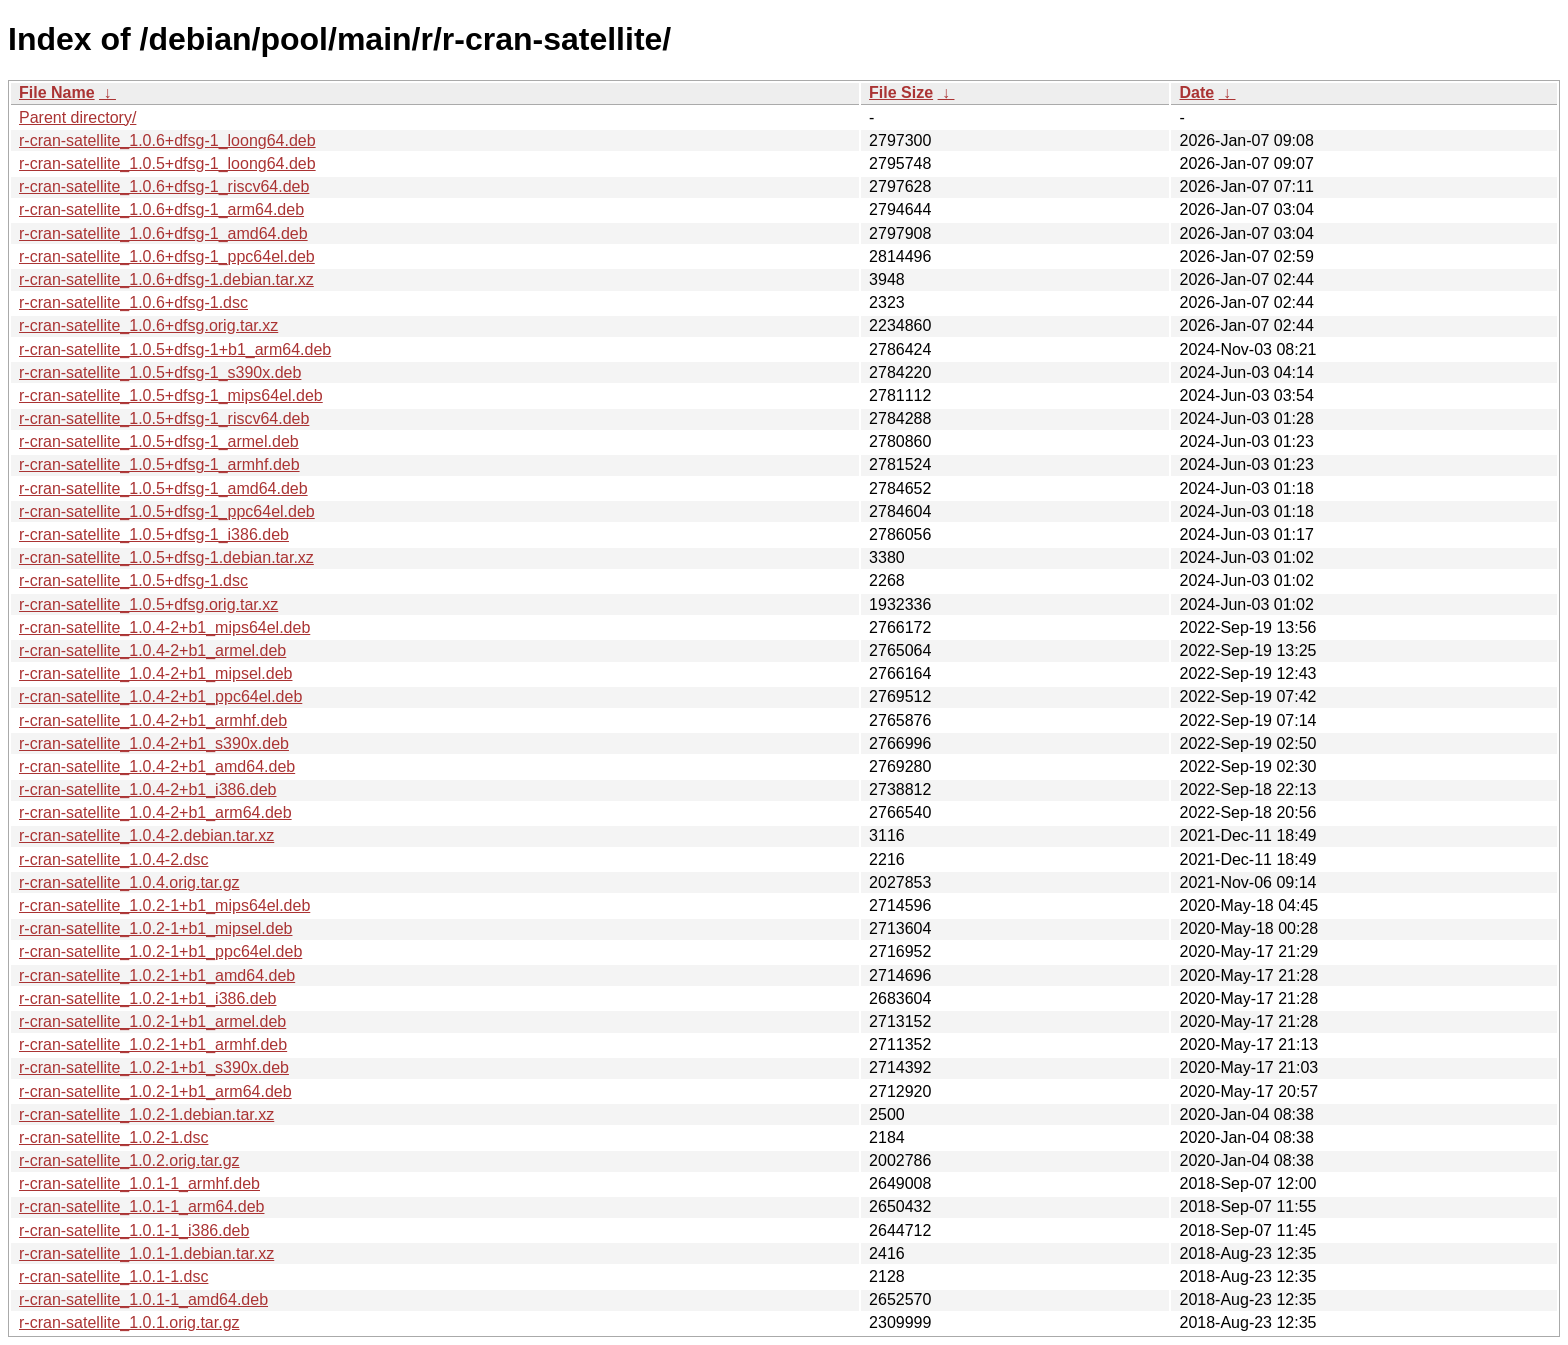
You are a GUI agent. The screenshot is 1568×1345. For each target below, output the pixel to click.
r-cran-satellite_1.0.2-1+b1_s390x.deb (154, 1067)
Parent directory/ (77, 117)
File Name (57, 92)
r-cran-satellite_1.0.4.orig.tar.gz (129, 882)
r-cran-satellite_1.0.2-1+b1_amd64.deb (157, 975)
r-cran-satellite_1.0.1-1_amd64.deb (143, 1299)
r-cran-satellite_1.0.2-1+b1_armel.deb (152, 1021)
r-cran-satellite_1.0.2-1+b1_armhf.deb (153, 1044)
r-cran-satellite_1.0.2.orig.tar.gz (129, 1160)
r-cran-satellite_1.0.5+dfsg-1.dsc (133, 580)
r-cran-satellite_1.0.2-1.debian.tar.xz (146, 1114)
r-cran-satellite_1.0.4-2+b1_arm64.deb (155, 812)
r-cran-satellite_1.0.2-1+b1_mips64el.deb (164, 905)
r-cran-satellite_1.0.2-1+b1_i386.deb (148, 998)
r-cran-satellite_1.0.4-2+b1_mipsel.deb (155, 673)
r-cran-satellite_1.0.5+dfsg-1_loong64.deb (167, 163)
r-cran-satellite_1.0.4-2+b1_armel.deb (152, 650)
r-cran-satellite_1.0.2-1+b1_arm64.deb (155, 1091)
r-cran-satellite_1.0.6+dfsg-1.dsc (133, 302)
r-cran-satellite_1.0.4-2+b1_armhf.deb (153, 720)
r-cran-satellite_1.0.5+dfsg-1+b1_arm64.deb (175, 349)
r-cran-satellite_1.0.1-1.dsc (113, 1276)
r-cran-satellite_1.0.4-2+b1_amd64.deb (157, 766)
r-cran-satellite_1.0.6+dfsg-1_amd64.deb (163, 233)
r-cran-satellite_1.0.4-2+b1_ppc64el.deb (160, 696)
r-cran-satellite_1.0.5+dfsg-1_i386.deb (154, 534)
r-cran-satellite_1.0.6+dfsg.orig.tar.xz (148, 325)
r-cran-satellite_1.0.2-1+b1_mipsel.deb (155, 928)
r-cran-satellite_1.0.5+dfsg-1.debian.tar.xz (166, 557)
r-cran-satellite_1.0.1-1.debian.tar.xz (146, 1253)
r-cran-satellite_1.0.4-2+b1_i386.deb (148, 789)
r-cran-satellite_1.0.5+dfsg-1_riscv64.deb (164, 418)
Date (1196, 92)
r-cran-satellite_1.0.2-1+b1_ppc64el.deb (160, 951)
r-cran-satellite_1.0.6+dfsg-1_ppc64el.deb (167, 256)
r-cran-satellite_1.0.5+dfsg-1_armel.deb (159, 441)
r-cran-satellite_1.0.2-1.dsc (113, 1137)
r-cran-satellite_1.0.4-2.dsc (113, 859)
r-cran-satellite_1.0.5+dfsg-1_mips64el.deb (171, 395)
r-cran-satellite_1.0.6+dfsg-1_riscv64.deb (164, 186)
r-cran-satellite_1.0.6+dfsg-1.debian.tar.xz (166, 279)
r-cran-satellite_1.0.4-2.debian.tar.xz (146, 835)
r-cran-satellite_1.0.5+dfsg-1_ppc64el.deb (167, 511)
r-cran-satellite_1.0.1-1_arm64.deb (141, 1206)
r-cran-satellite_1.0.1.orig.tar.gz (129, 1322)
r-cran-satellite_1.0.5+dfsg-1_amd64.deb (163, 488)
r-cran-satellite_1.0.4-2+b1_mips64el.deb (164, 627)
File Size (901, 92)
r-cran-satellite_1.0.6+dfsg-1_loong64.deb (167, 140)
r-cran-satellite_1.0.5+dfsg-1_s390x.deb (160, 372)
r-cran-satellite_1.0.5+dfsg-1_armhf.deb (159, 464)
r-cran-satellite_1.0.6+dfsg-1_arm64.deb (161, 209)
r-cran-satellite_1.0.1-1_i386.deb (134, 1230)
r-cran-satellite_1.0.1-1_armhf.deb (139, 1183)
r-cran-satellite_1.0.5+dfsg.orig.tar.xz (148, 604)
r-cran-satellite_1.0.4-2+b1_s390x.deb (154, 743)
